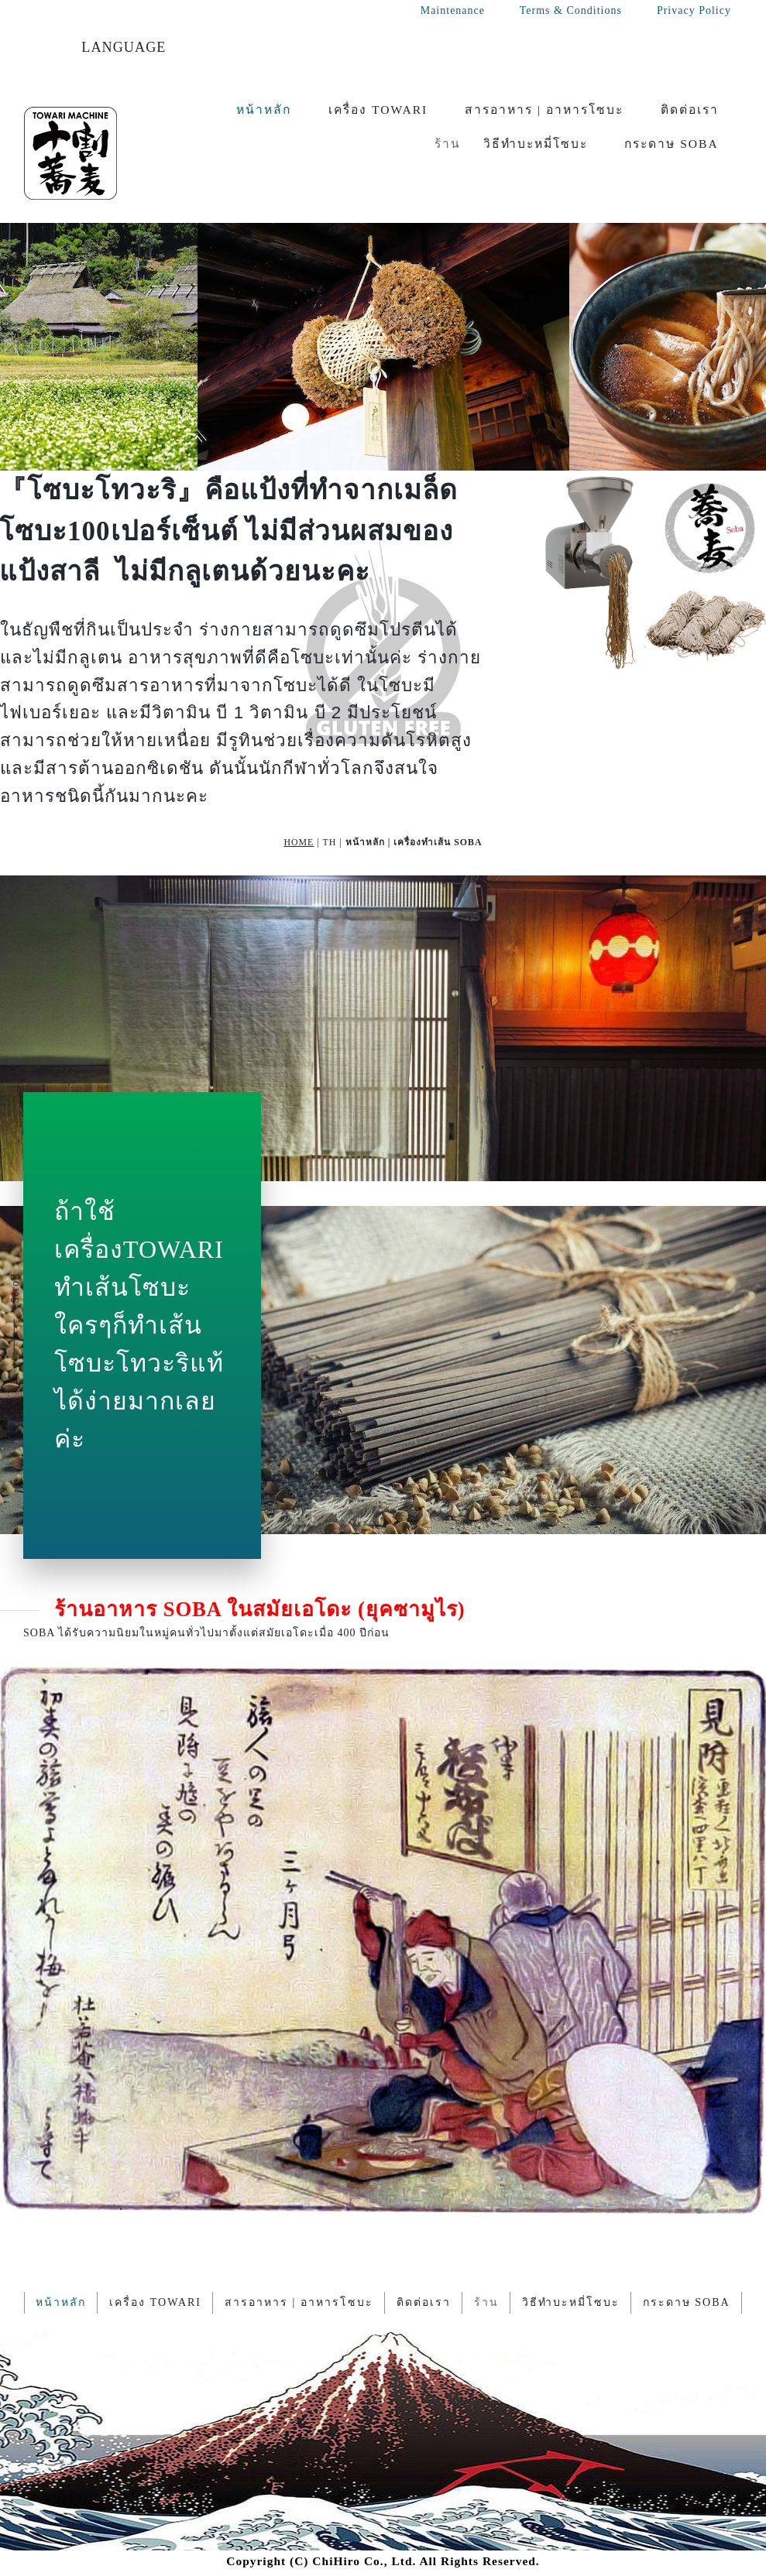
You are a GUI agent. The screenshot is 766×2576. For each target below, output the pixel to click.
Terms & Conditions (571, 10)
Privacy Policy (694, 10)
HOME (298, 842)
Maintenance (453, 10)
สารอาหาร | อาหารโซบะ (544, 109)
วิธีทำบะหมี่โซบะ (535, 143)
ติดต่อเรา (690, 109)
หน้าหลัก (263, 109)
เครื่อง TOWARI (378, 109)
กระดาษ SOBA (671, 143)
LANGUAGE (123, 47)
